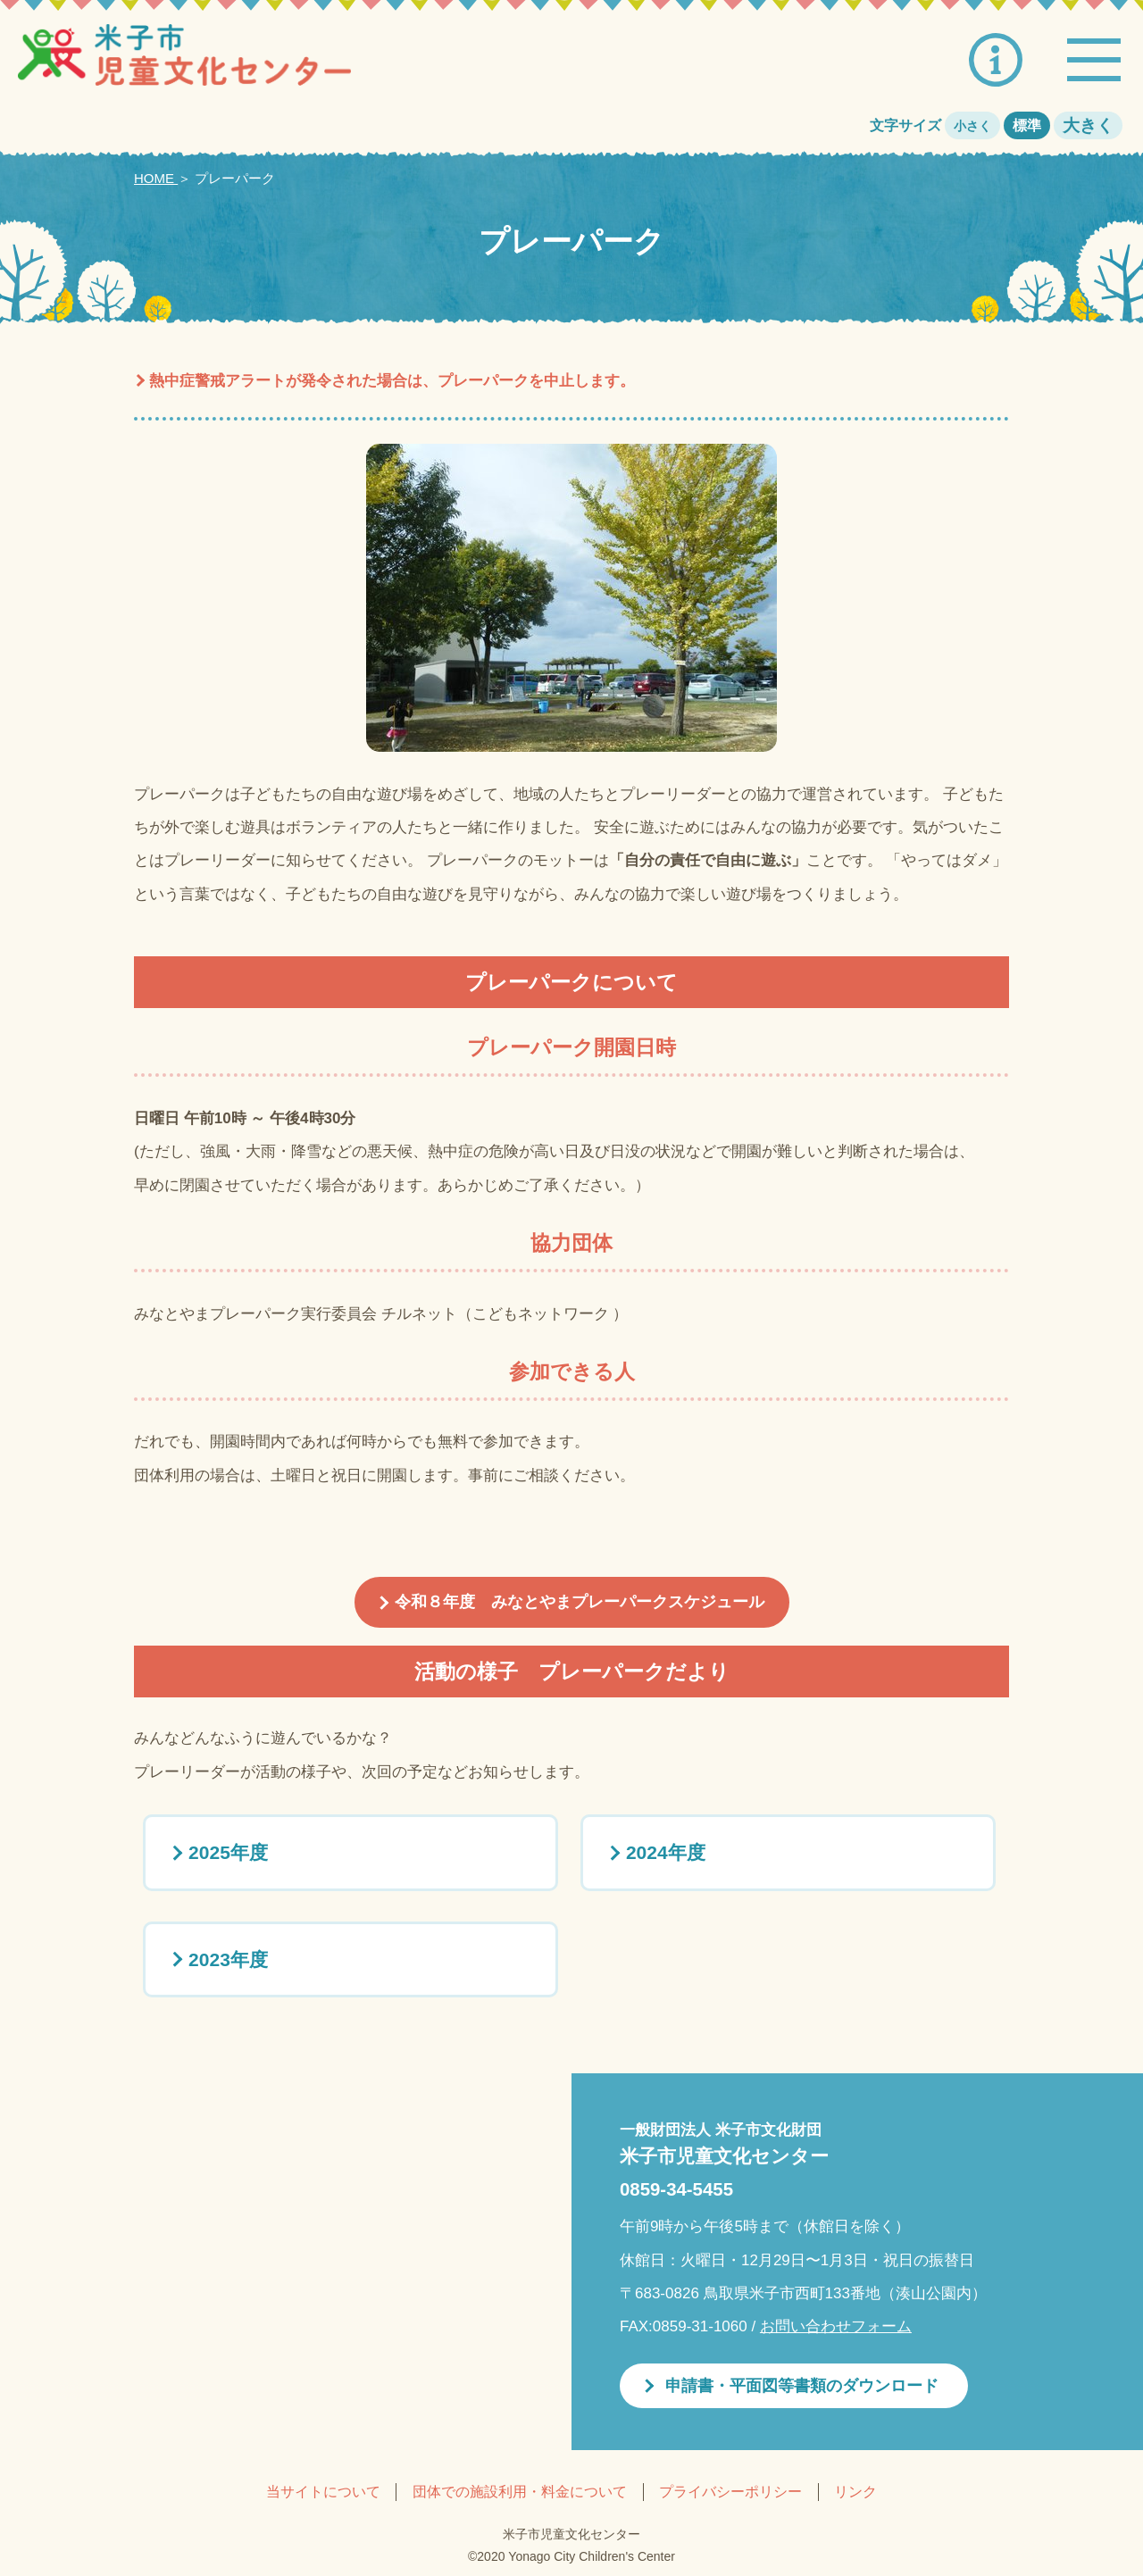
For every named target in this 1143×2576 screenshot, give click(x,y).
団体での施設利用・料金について (520, 2491)
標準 (1027, 125)
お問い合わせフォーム (836, 2326)
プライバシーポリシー (730, 2491)
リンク (855, 2491)
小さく (972, 126)
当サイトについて (323, 2491)
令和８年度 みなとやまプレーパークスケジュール (579, 1602)
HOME (156, 178)
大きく (1088, 125)
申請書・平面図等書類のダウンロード (802, 2386)
